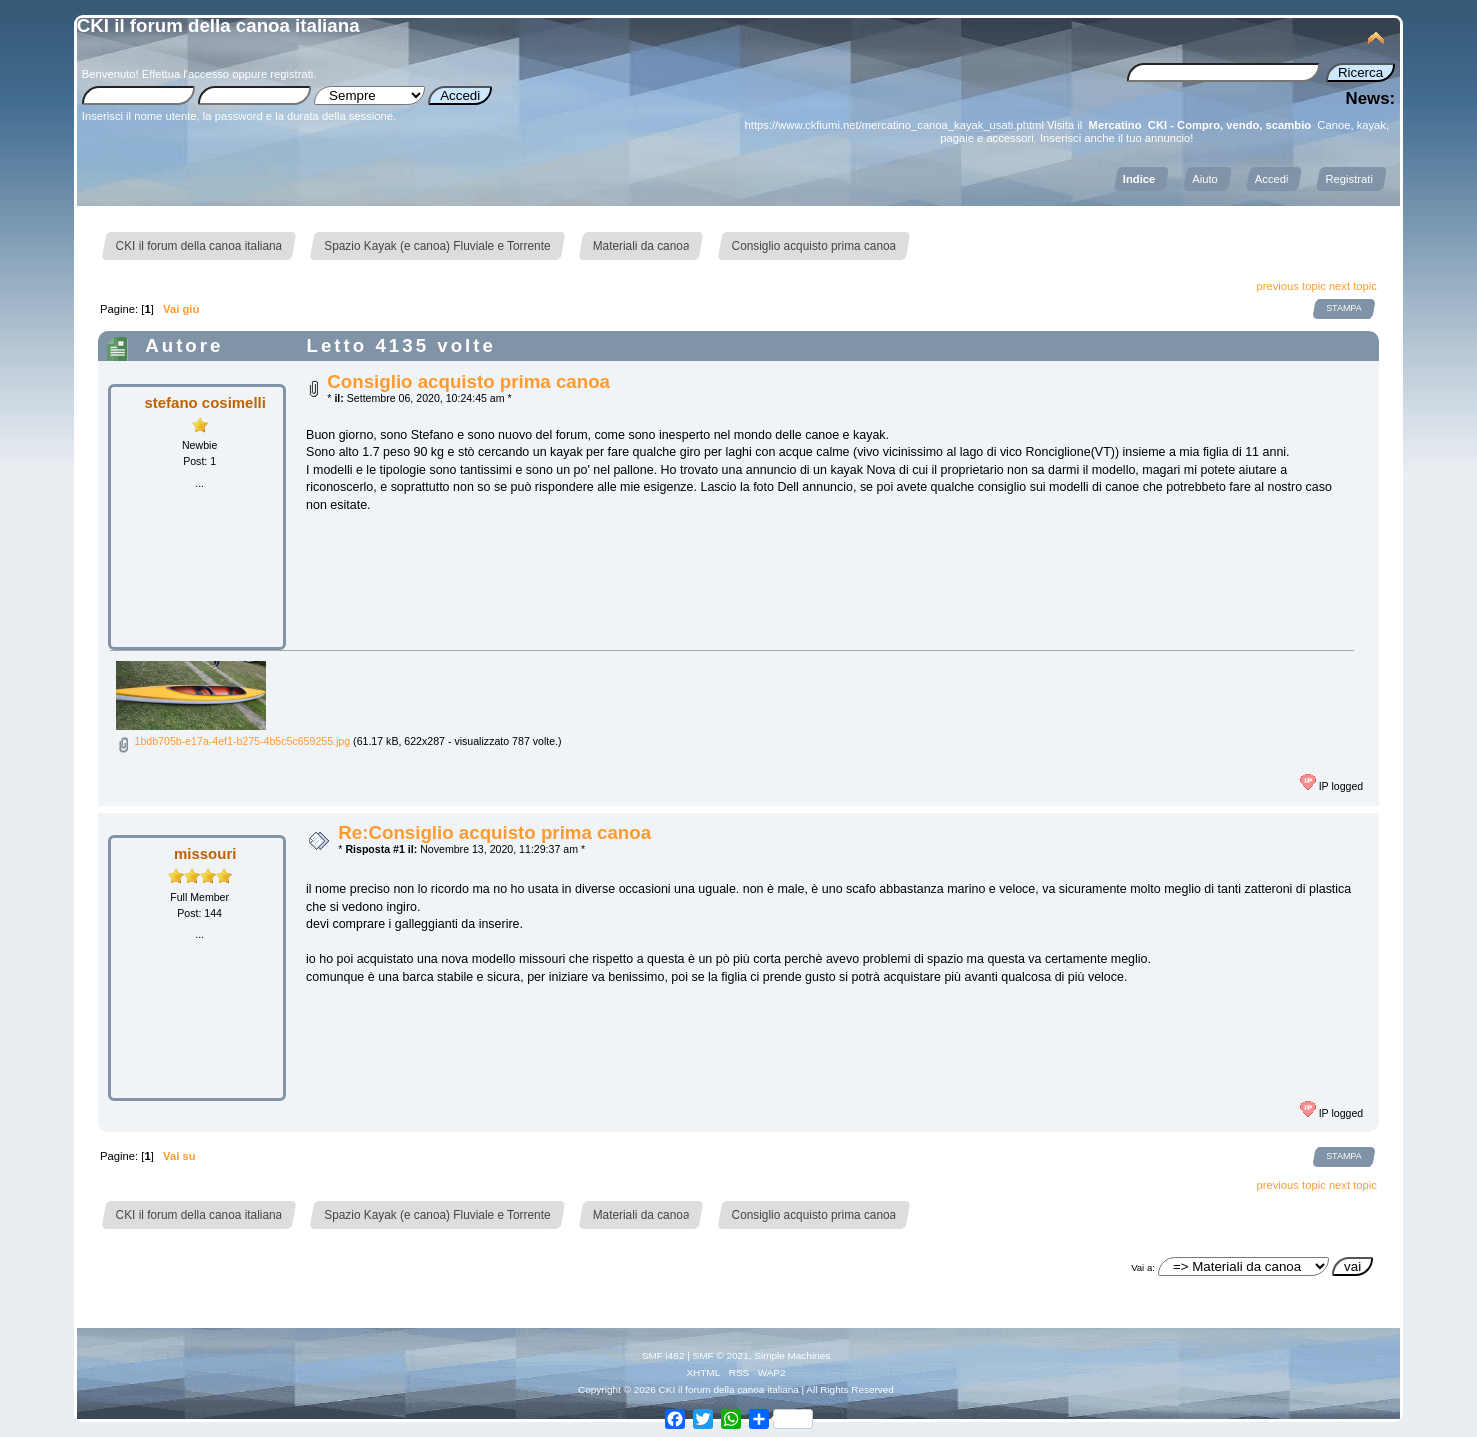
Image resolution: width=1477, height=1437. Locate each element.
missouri (205, 853)
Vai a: (1143, 1267)
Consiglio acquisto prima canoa (468, 381)
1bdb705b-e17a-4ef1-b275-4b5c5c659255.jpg (233, 741)
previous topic (1291, 286)
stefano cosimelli (204, 402)
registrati (291, 74)
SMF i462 (663, 1355)
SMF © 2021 (721, 1355)
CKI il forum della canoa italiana (218, 25)
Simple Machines (792, 1355)
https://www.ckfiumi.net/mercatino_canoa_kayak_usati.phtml (894, 125)
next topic (1353, 286)
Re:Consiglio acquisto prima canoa (494, 832)
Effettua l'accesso (185, 74)
